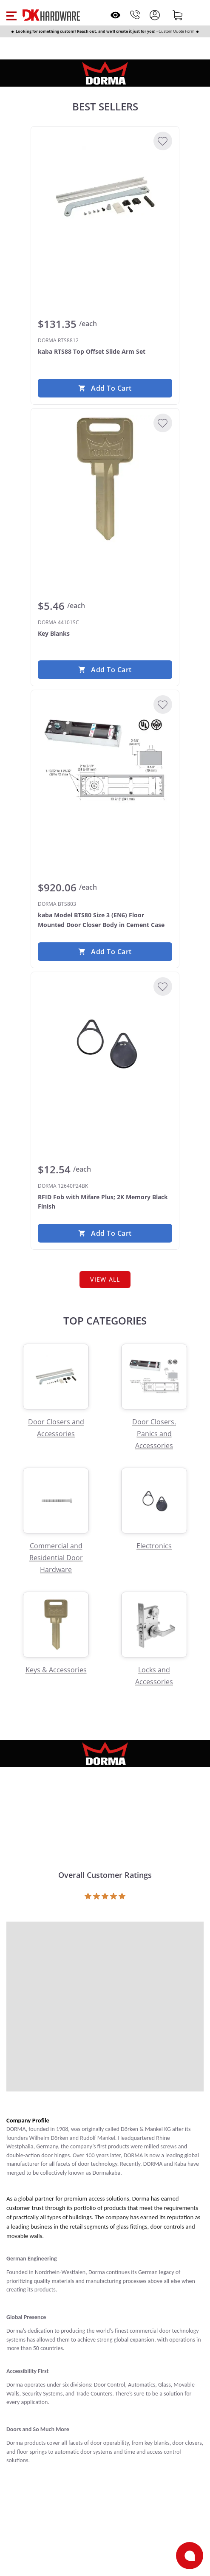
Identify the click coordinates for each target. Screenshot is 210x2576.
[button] (11, 15)
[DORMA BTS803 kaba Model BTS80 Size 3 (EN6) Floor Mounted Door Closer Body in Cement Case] (105, 760)
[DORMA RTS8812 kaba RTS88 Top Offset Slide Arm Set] (105, 197)
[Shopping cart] (178, 15)
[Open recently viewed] (115, 15)
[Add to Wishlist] (162, 141)
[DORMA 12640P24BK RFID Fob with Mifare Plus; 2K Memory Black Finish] (105, 1042)
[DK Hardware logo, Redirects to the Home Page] (51, 15)
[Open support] (189, 2555)
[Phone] (135, 15)
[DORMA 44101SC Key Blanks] (105, 479)
